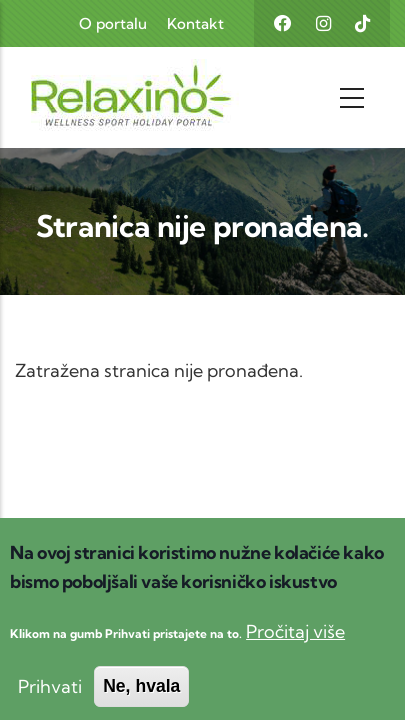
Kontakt (195, 23)
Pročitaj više (295, 652)
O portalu (113, 23)
